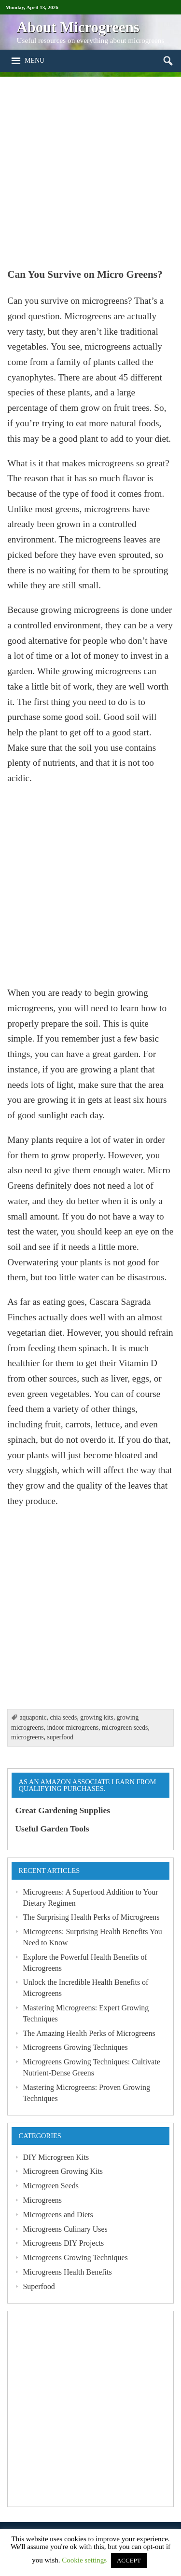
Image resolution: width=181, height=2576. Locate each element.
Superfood (39, 2286)
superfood (60, 1737)
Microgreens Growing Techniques (75, 2047)
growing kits (96, 1717)
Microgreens (42, 2200)
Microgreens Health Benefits (67, 2272)
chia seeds (63, 1717)
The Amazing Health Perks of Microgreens (89, 2033)
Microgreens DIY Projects (63, 2243)
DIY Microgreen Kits (56, 2157)
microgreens (27, 1737)
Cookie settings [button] (84, 2560)
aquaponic (32, 1717)
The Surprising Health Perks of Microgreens (91, 1917)
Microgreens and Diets (58, 2214)
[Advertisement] (90, 167)
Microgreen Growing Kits (63, 2171)
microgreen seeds (125, 1727)
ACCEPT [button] (129, 2560)
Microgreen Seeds (51, 2186)
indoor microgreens (72, 1727)
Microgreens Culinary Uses (65, 2229)
